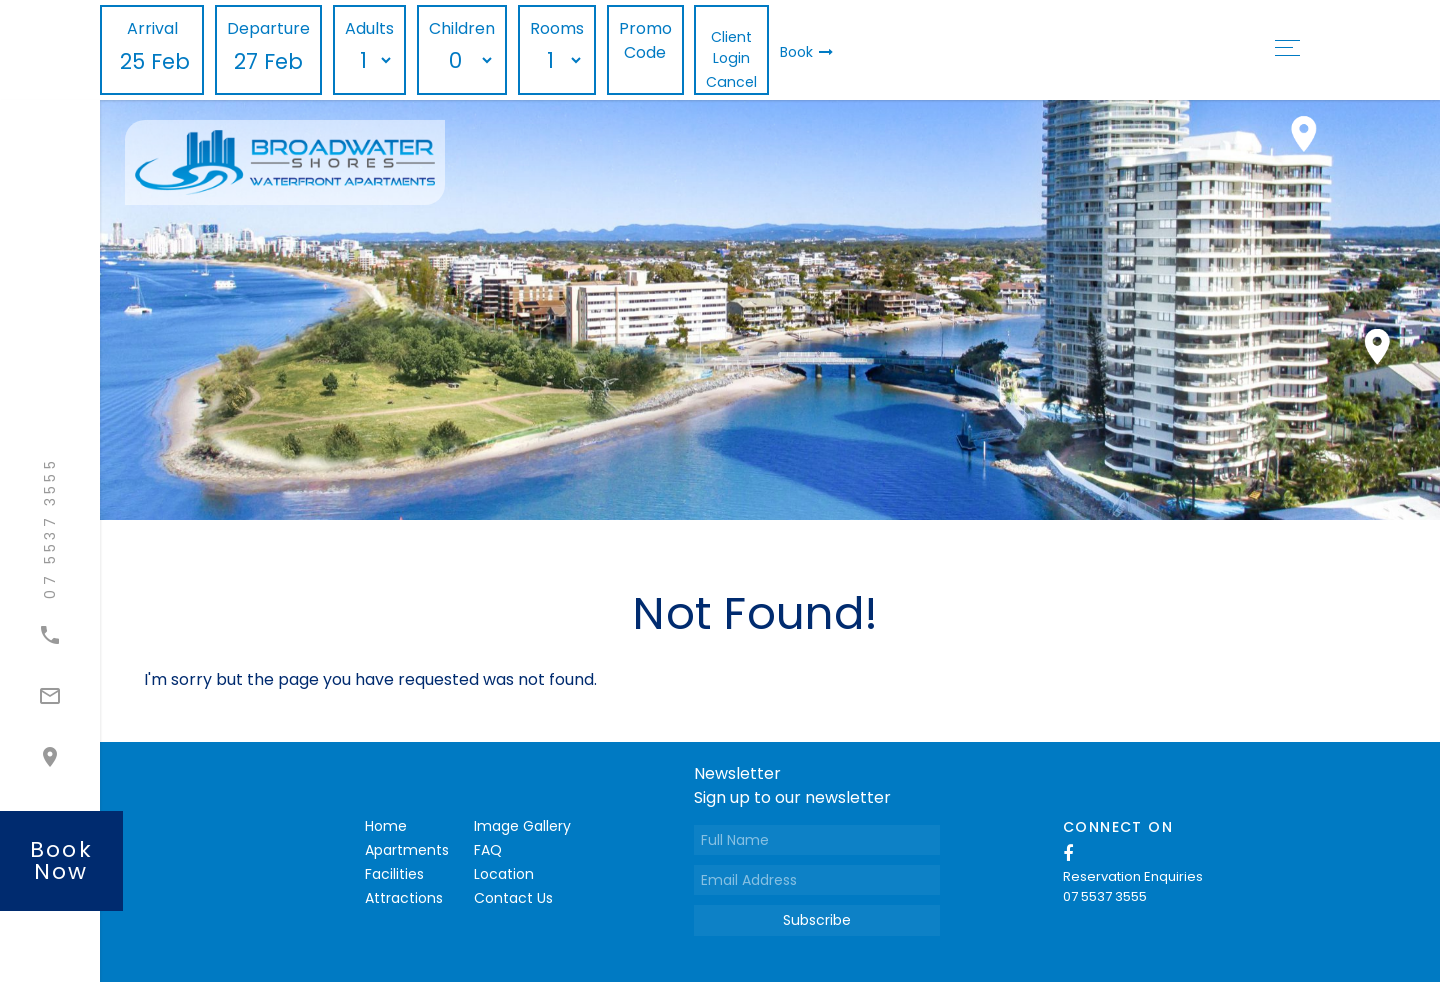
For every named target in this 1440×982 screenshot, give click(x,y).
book (61, 860)
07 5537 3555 (1105, 896)
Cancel (731, 82)
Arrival (152, 28)
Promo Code (645, 40)
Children (462, 28)
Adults (369, 28)
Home (386, 826)
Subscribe (817, 920)
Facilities (394, 874)
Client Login (731, 47)
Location (504, 874)
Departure (268, 28)
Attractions (404, 898)
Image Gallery (522, 826)
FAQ (488, 850)
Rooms (557, 28)
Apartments (407, 850)
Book (806, 52)
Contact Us (513, 898)
